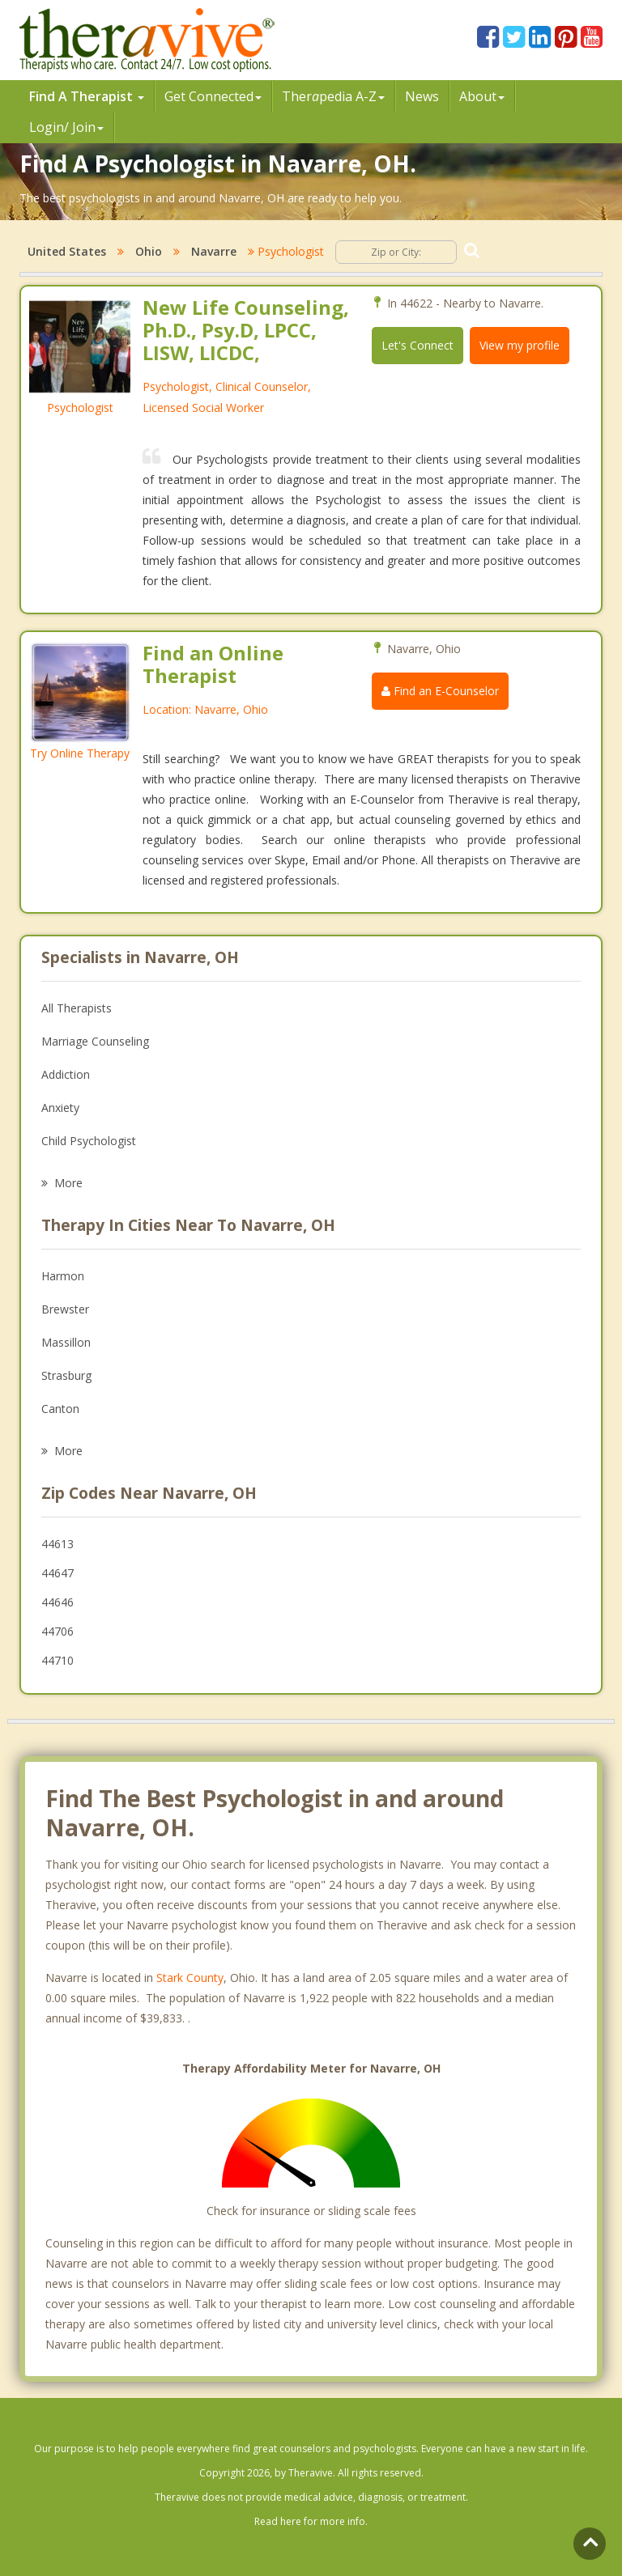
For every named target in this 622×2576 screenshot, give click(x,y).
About (482, 96)
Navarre (213, 251)
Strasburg (66, 1375)
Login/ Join (66, 127)
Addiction (65, 1074)
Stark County (190, 1977)
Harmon (62, 1276)
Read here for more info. (311, 2521)
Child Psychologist (88, 1140)
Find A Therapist (86, 96)
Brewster (65, 1309)
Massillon (66, 1342)
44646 (57, 1602)
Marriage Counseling (95, 1041)
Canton (60, 1408)
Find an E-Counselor (440, 690)
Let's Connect (417, 345)
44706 (57, 1631)
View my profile (519, 345)
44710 (57, 1660)
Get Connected (213, 96)
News (422, 96)
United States (67, 251)
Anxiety (60, 1107)
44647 (57, 1573)
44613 (57, 1543)
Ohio (148, 251)
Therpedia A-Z (333, 96)
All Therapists (76, 1008)
